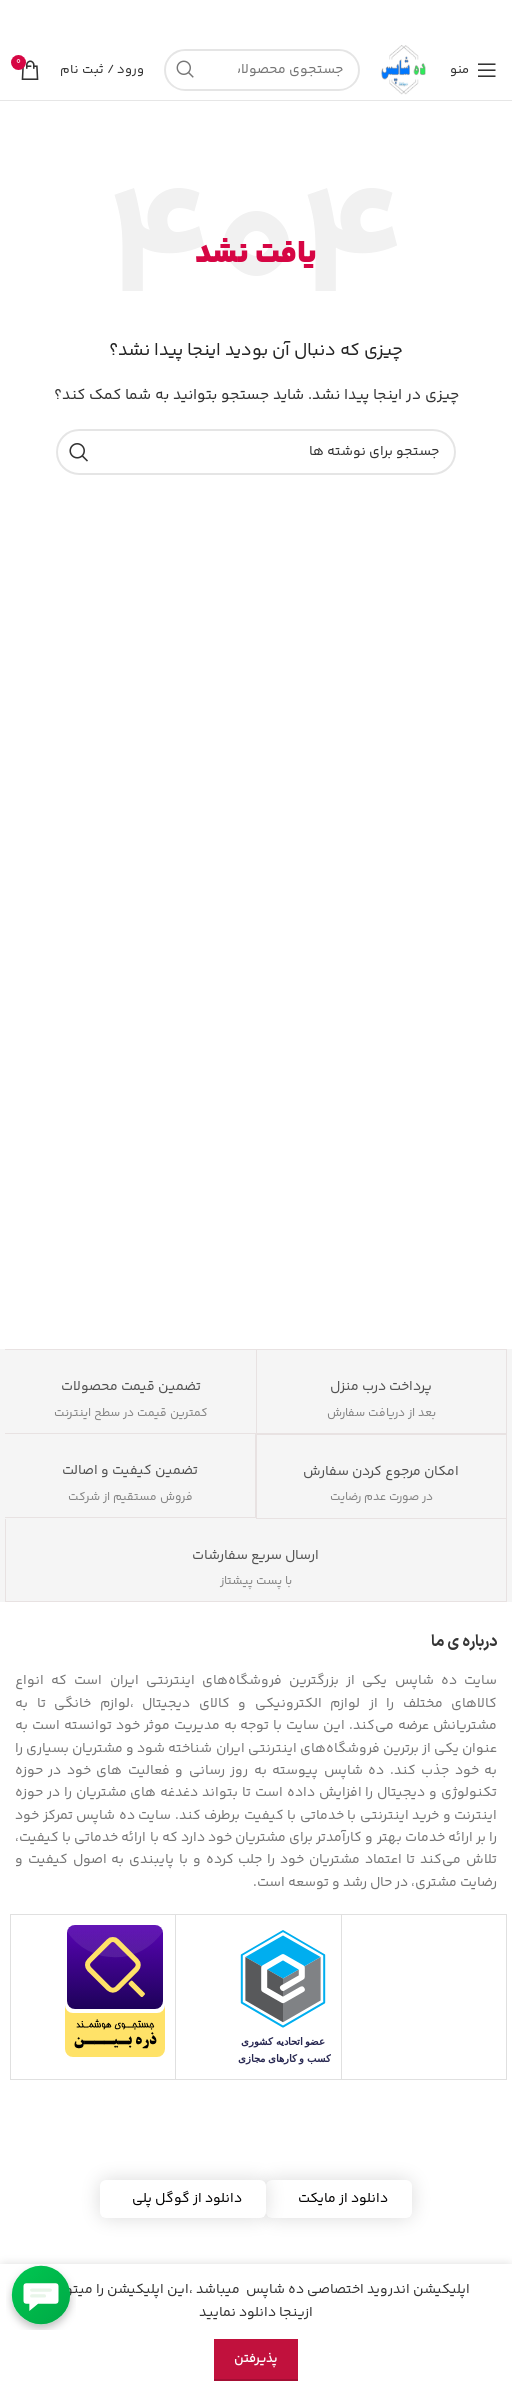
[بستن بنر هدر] (25, 20)
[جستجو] (262, 70)
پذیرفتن (256, 2359)
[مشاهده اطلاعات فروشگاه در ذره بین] (115, 1991)
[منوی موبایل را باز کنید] (473, 70)
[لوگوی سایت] (405, 70)
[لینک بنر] (286, 20)
